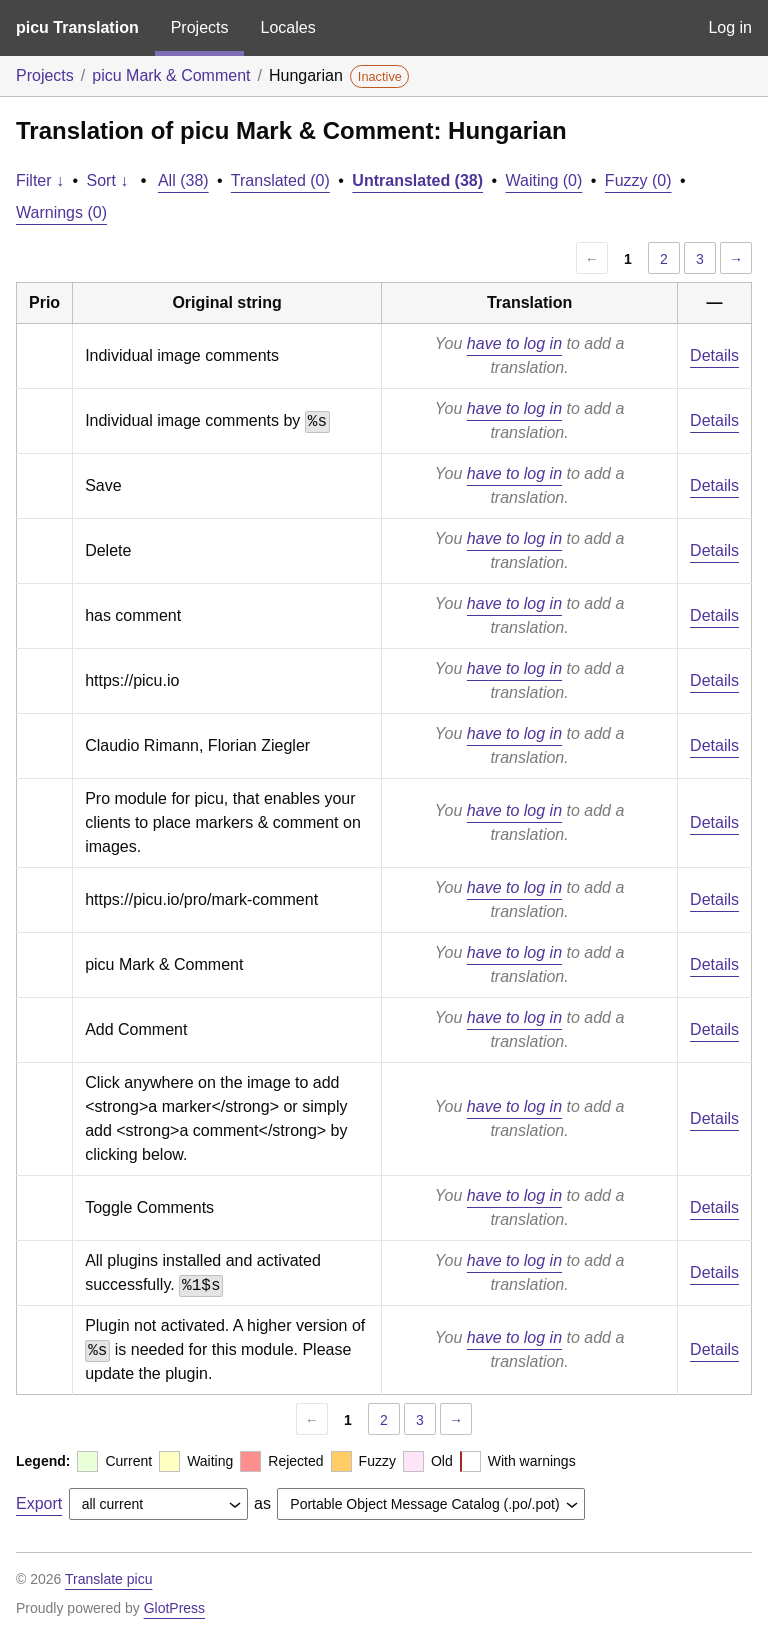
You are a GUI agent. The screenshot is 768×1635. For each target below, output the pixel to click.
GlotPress (174, 1608)
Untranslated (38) (417, 180)
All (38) (183, 180)
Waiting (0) (544, 180)
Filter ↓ (40, 180)
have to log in (514, 343)
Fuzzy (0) (638, 180)
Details (714, 355)
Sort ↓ (108, 180)
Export (39, 1503)
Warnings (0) (61, 212)
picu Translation (77, 27)
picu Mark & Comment (171, 75)
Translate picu (108, 1579)
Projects (200, 27)
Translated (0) (280, 180)
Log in (730, 27)
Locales (287, 27)
